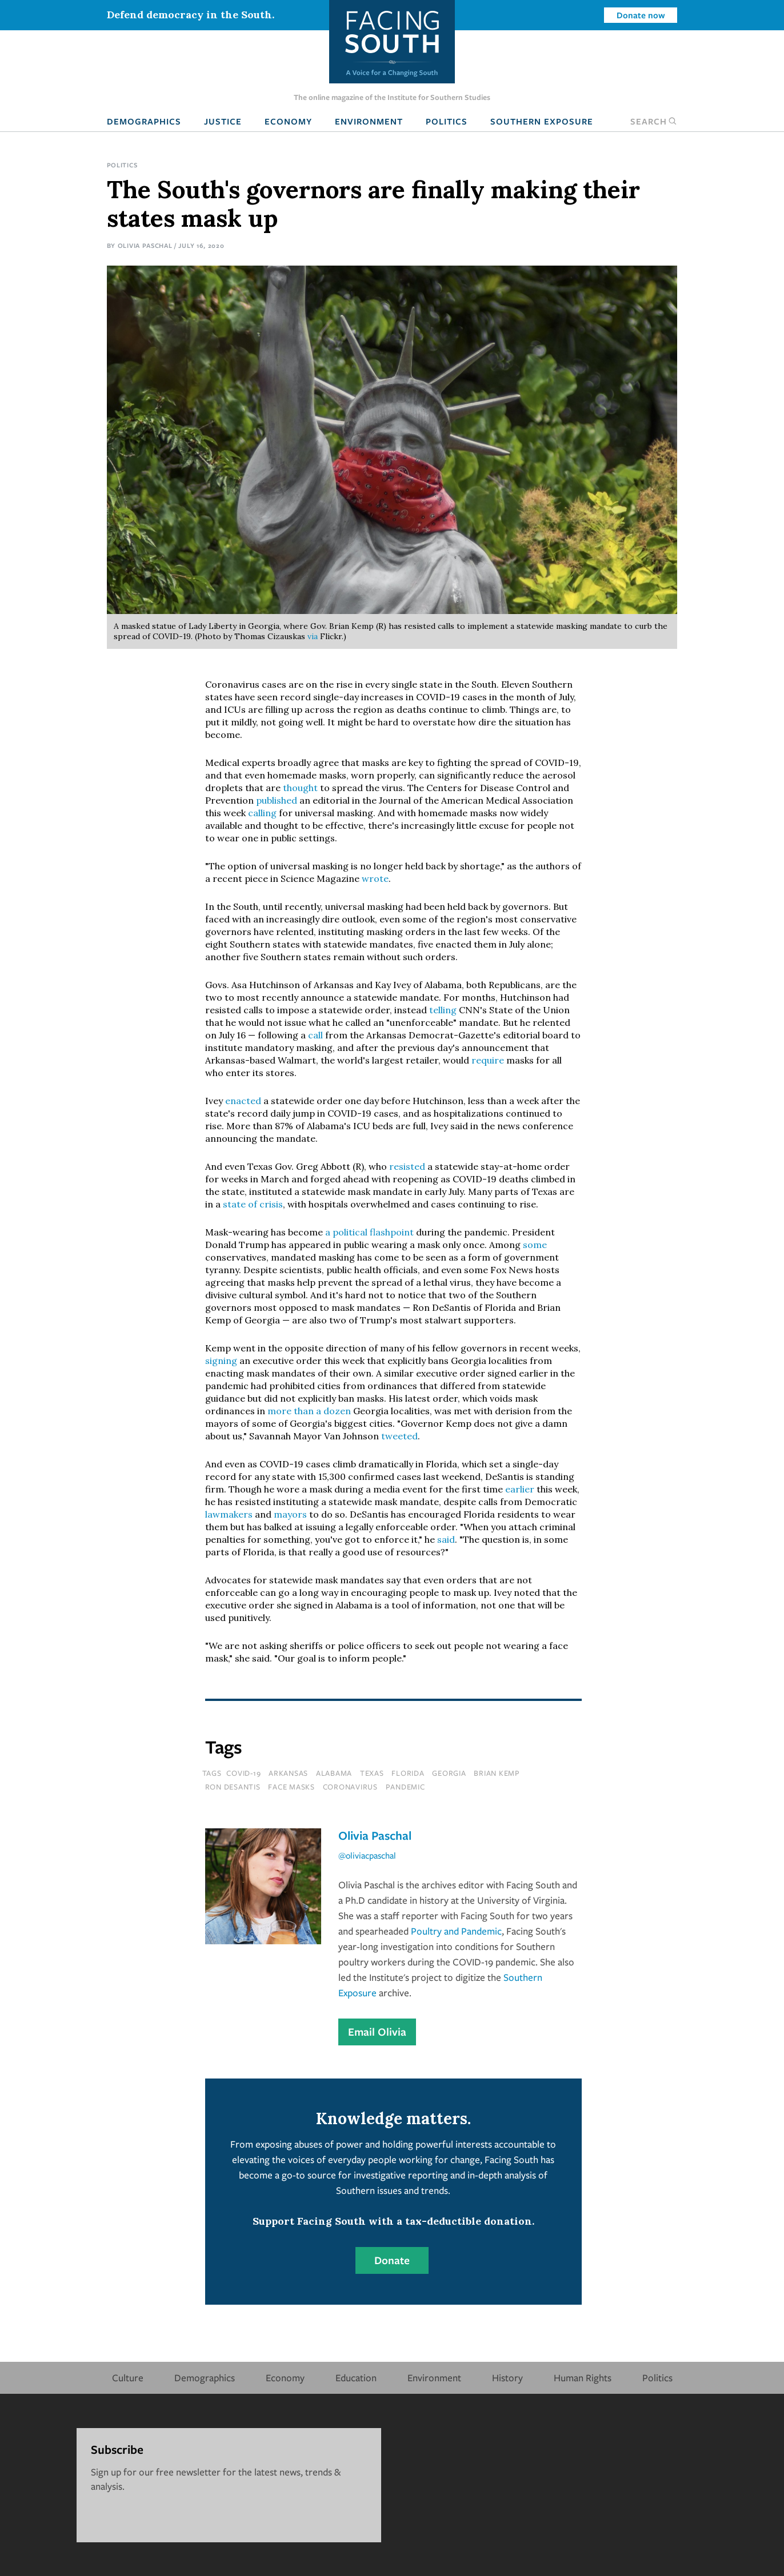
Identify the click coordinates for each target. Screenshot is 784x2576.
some (535, 1244)
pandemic (405, 1786)
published (276, 800)
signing (221, 1360)
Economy (288, 121)
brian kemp (497, 1773)
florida (407, 1773)
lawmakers (229, 1514)
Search (653, 121)
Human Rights (582, 2377)
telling (443, 1010)
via (312, 636)
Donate (392, 2260)
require (487, 1060)
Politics (446, 121)
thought (300, 787)
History (507, 2377)
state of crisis (253, 1204)
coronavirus (350, 1786)
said (446, 1539)
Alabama (334, 1773)
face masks (291, 1786)
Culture (127, 2377)
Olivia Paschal (145, 245)
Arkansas (288, 1773)
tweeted (399, 1436)
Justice (223, 121)
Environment (369, 121)
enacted (243, 1100)
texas (372, 1773)
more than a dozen (310, 1411)
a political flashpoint (369, 1232)
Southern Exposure (541, 121)
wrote (375, 878)
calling (262, 812)
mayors (290, 1514)
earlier (519, 1489)
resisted (407, 1166)
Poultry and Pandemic (456, 1930)
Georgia (449, 1773)
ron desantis (233, 1786)
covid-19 (243, 1773)
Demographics (144, 121)
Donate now (641, 15)
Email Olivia (377, 2031)
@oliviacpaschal (367, 1855)
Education (356, 2377)
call (315, 1035)
